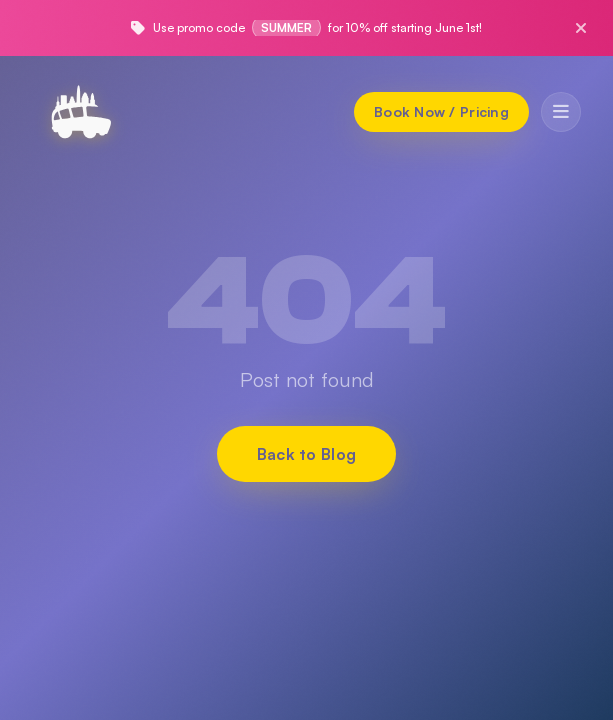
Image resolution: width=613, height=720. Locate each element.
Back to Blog (307, 454)
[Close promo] (581, 28)
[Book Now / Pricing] (441, 112)
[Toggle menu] (561, 112)
